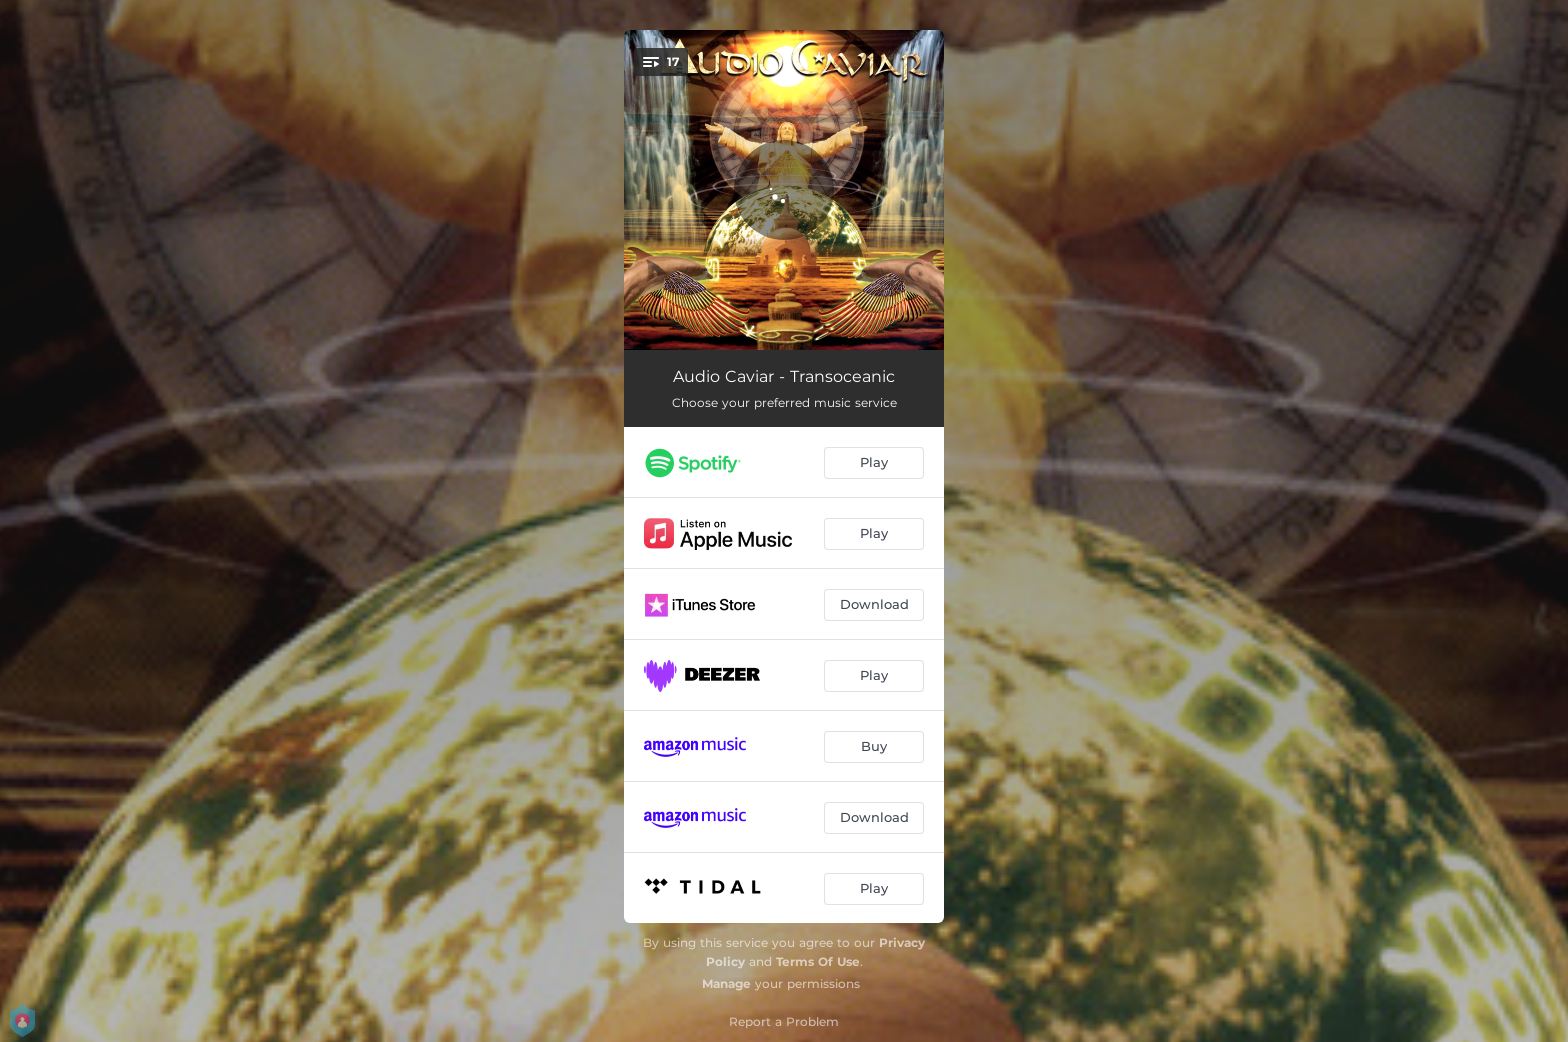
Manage (726, 983)
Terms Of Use (818, 961)
